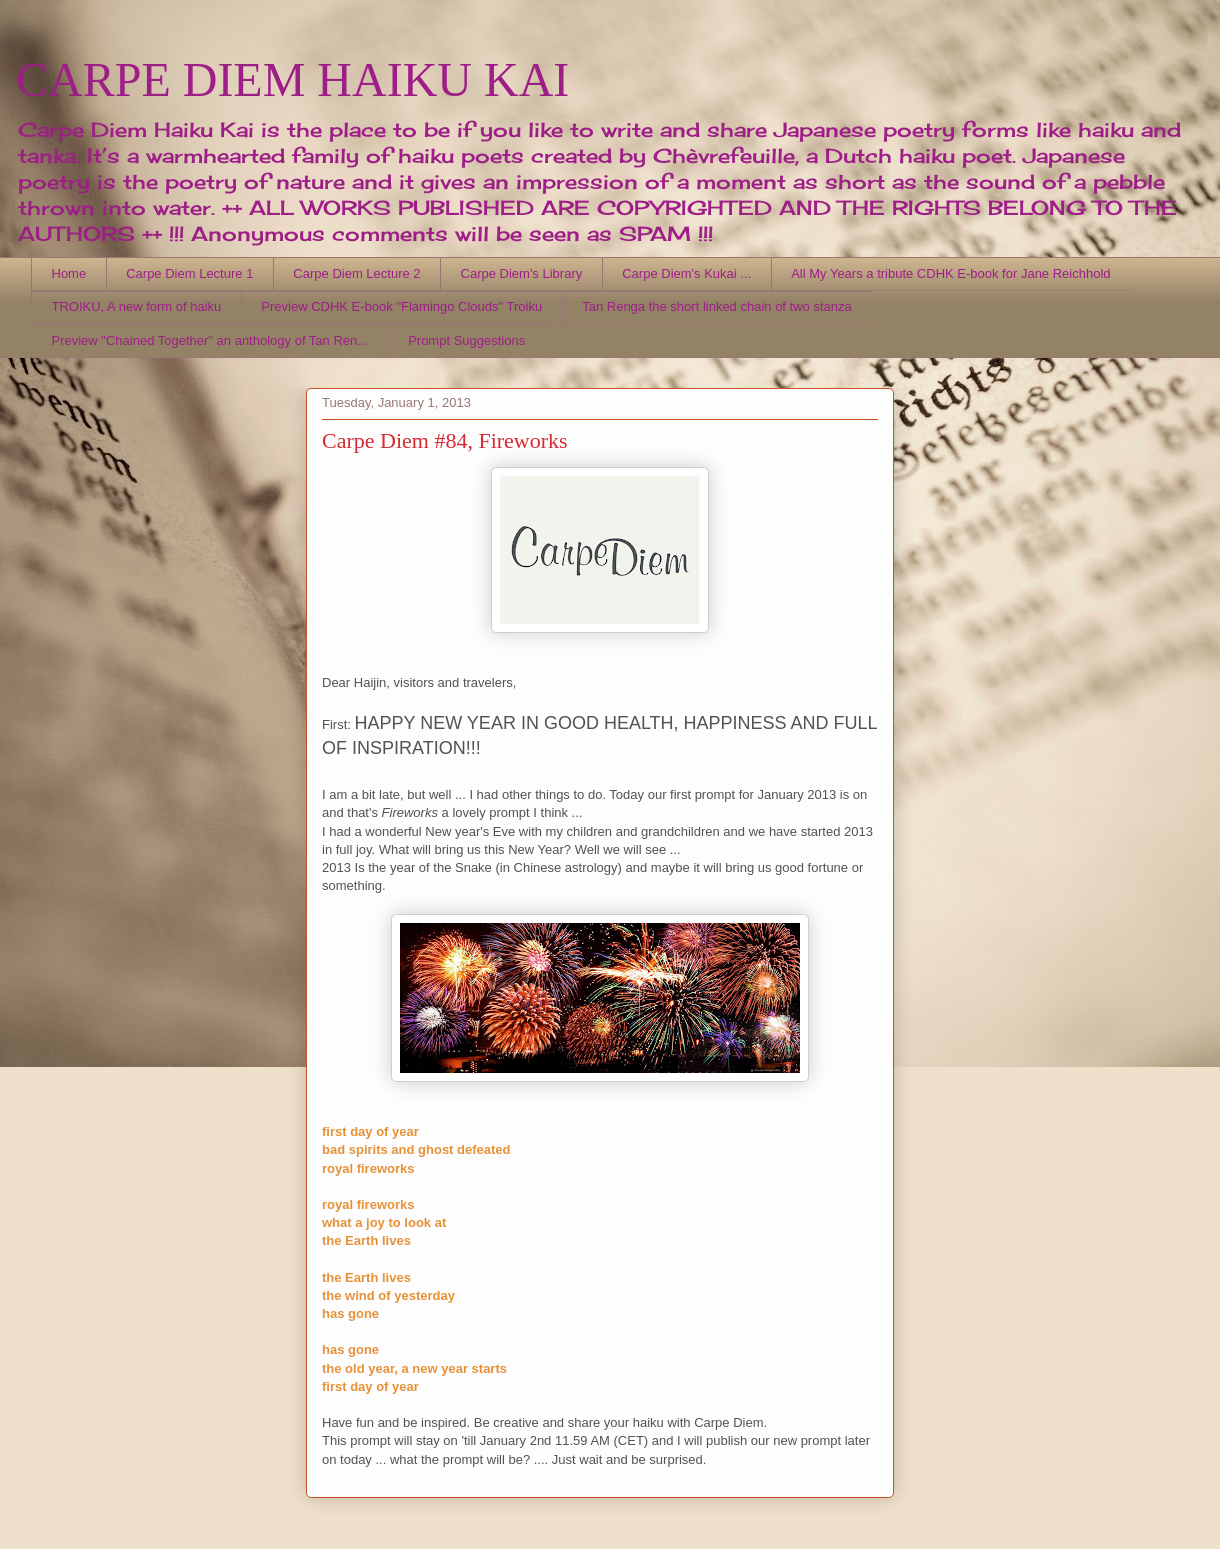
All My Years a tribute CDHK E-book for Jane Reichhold (950, 273)
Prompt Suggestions (466, 340)
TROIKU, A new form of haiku (137, 306)
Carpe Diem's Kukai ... (686, 273)
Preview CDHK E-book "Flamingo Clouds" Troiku (401, 306)
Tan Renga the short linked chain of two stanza (717, 306)
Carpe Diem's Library (522, 273)
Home (69, 273)
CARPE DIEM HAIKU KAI (292, 79)
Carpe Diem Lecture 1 (189, 273)
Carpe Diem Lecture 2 (356, 273)
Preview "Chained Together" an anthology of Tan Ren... (210, 340)
